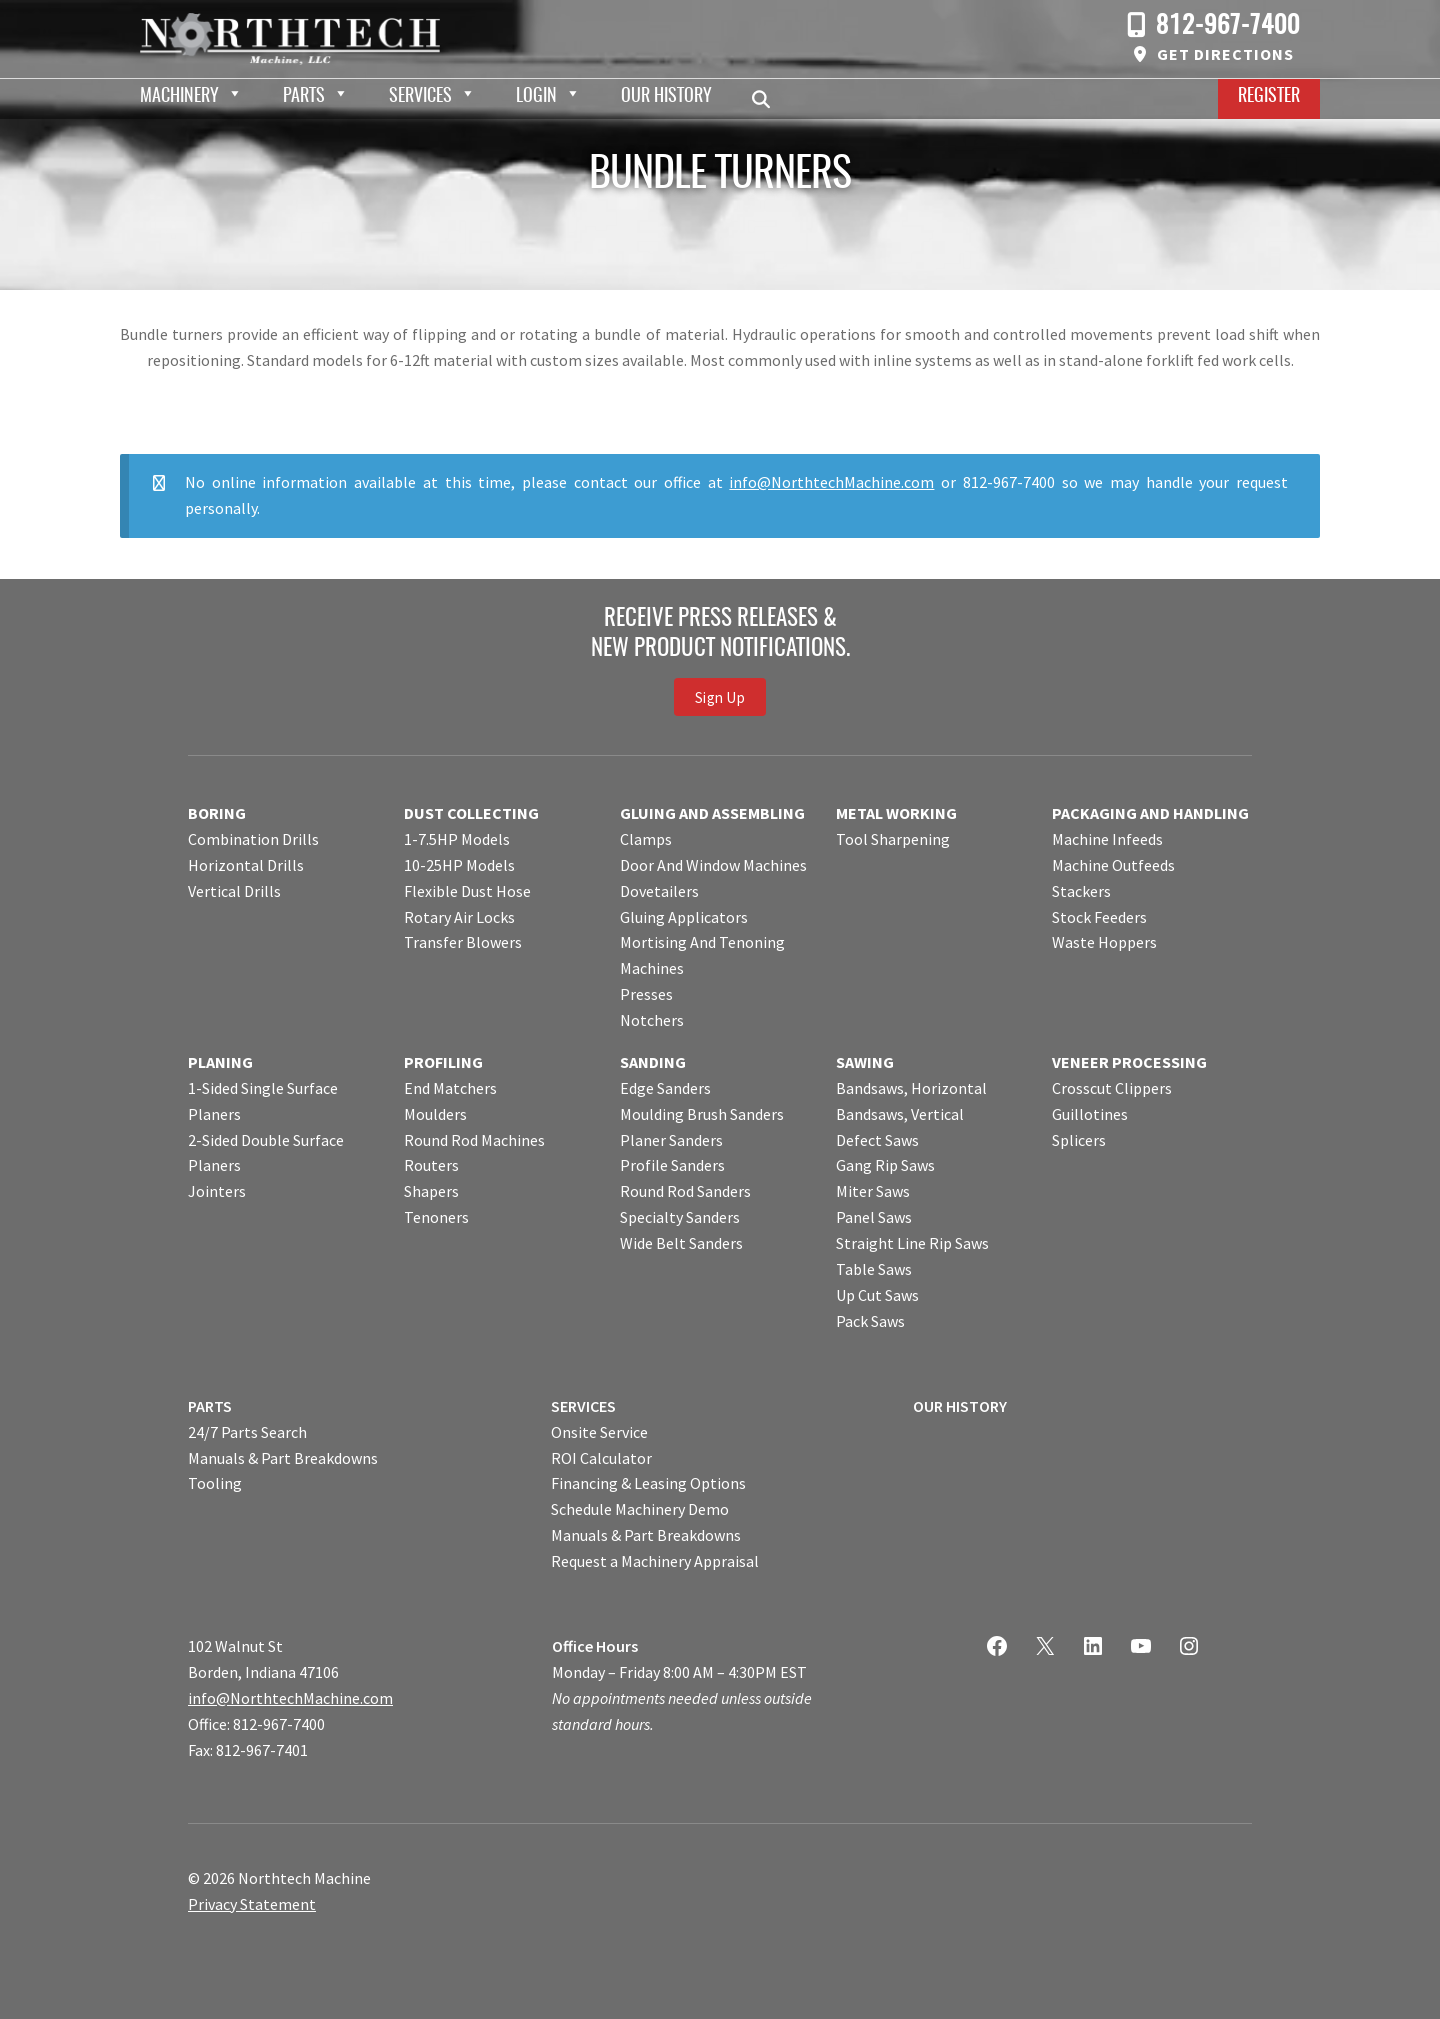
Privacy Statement (252, 1904)
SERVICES (583, 1406)
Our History (666, 97)
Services (420, 97)
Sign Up (720, 696)
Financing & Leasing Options (648, 1483)
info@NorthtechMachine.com (831, 482)
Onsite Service (599, 1432)
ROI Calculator (601, 1458)
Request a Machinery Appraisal (655, 1561)
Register (1269, 97)
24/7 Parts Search (247, 1432)
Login (536, 97)
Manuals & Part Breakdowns (283, 1458)
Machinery (179, 97)
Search (767, 99)
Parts (304, 97)
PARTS (210, 1406)
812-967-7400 (1228, 26)
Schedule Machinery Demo (640, 1509)
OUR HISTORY (960, 1406)
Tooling (215, 1483)
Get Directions (1225, 54)
